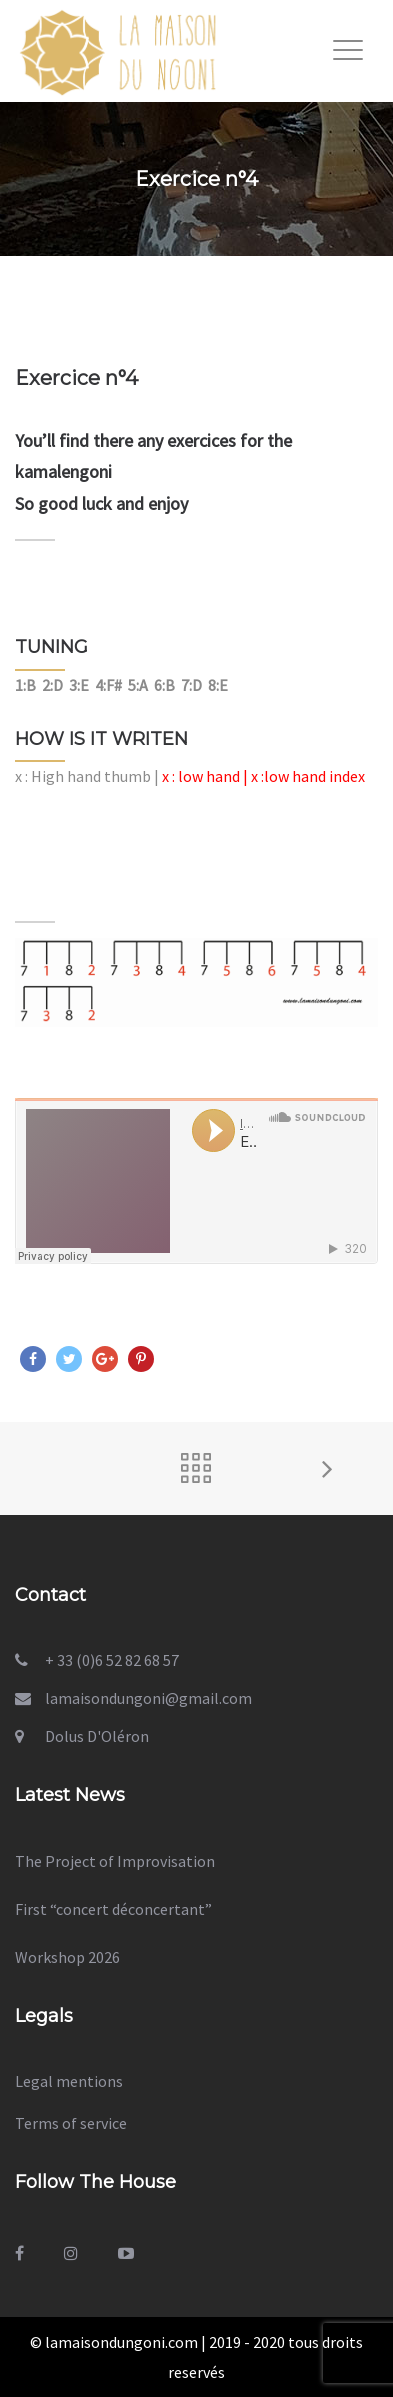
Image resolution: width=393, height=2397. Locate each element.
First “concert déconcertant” (113, 1909)
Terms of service (71, 2123)
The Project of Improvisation (115, 1861)
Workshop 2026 (67, 1957)
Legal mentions (69, 2081)
